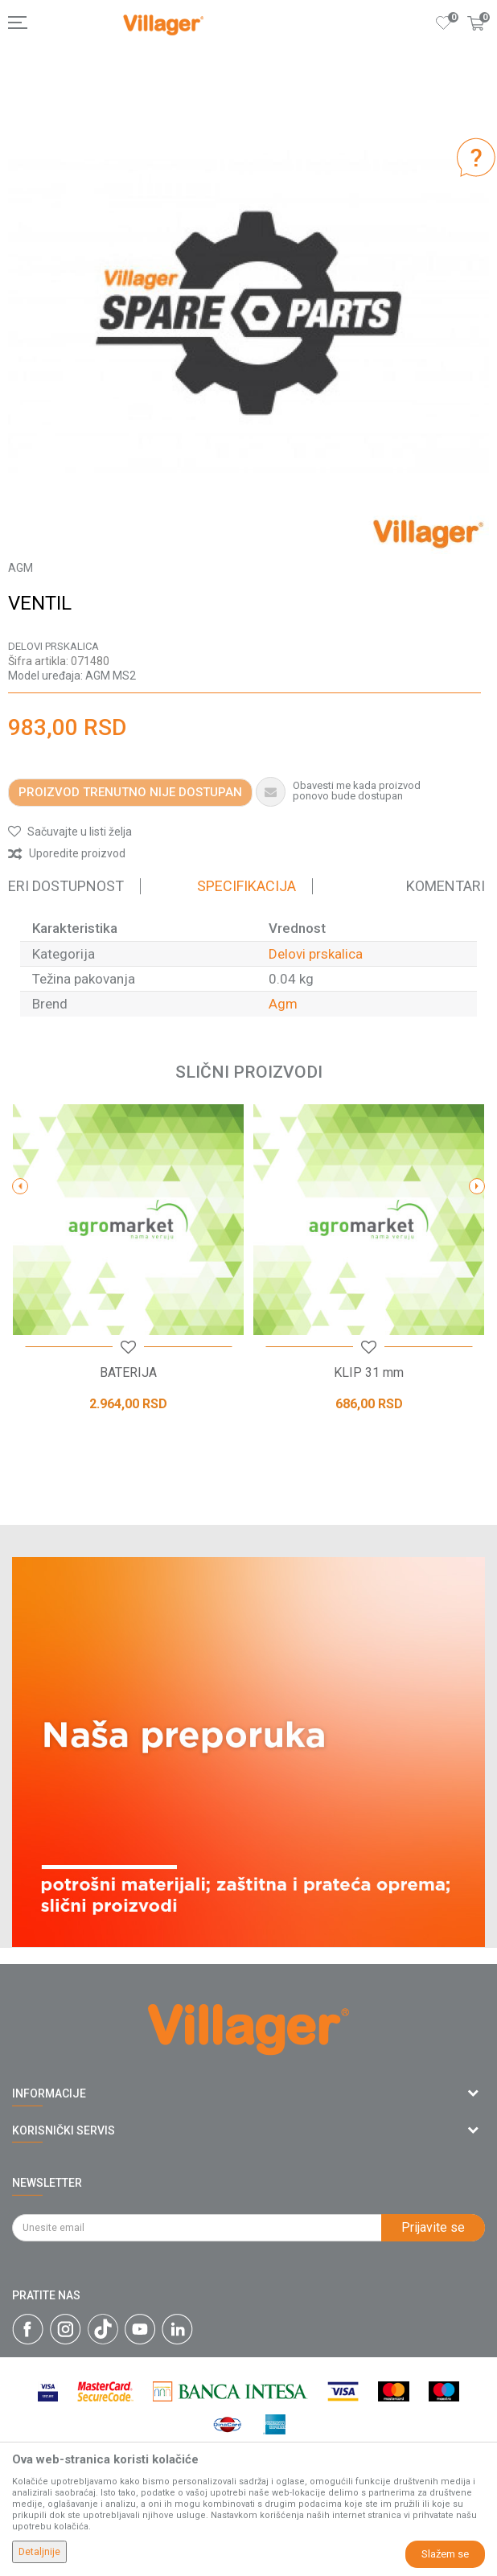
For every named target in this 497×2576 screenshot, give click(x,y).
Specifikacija (246, 885)
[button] (70, 831)
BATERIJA (128, 1372)
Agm (283, 1004)
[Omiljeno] (444, 22)
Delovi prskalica (53, 646)
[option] (248, 313)
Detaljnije (39, 2552)
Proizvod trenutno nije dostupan (130, 792)
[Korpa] (476, 39)
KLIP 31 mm (369, 1372)
